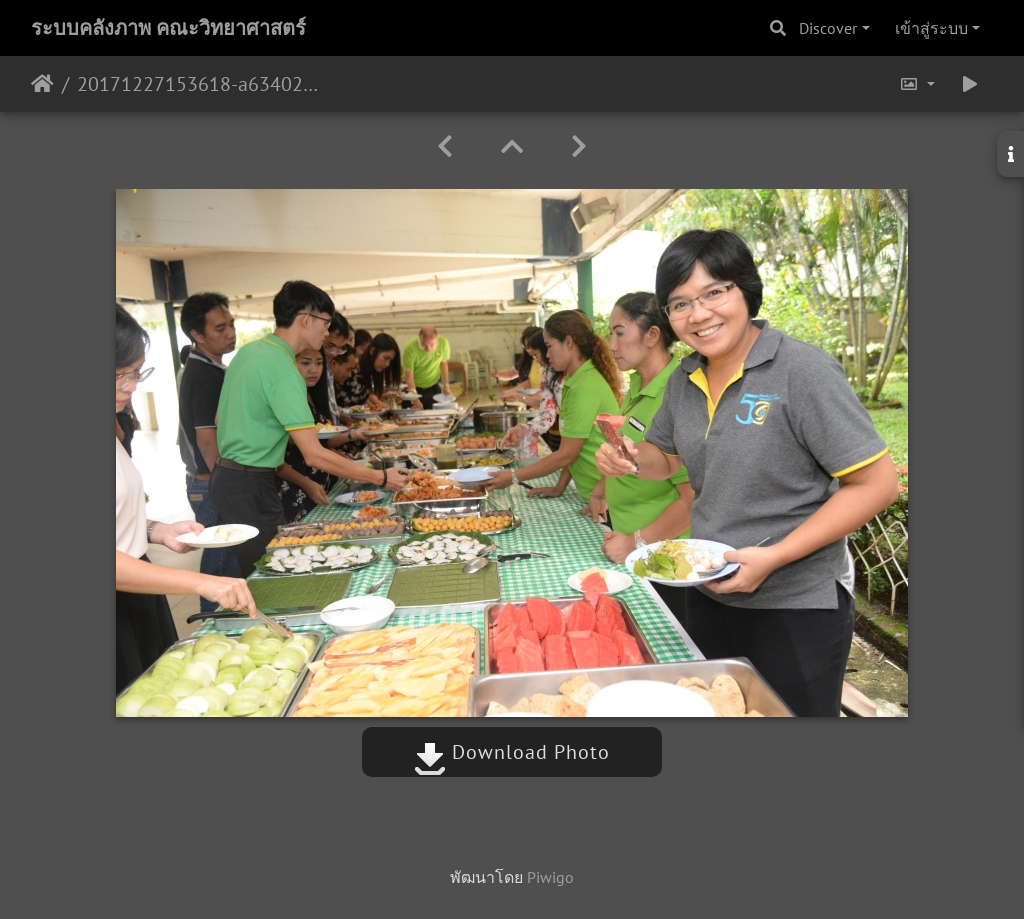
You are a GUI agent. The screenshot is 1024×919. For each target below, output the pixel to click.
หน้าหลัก (42, 84)
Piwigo (550, 877)
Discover (828, 28)
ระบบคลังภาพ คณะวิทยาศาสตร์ (168, 28)
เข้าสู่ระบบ (931, 28)
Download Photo (512, 752)
